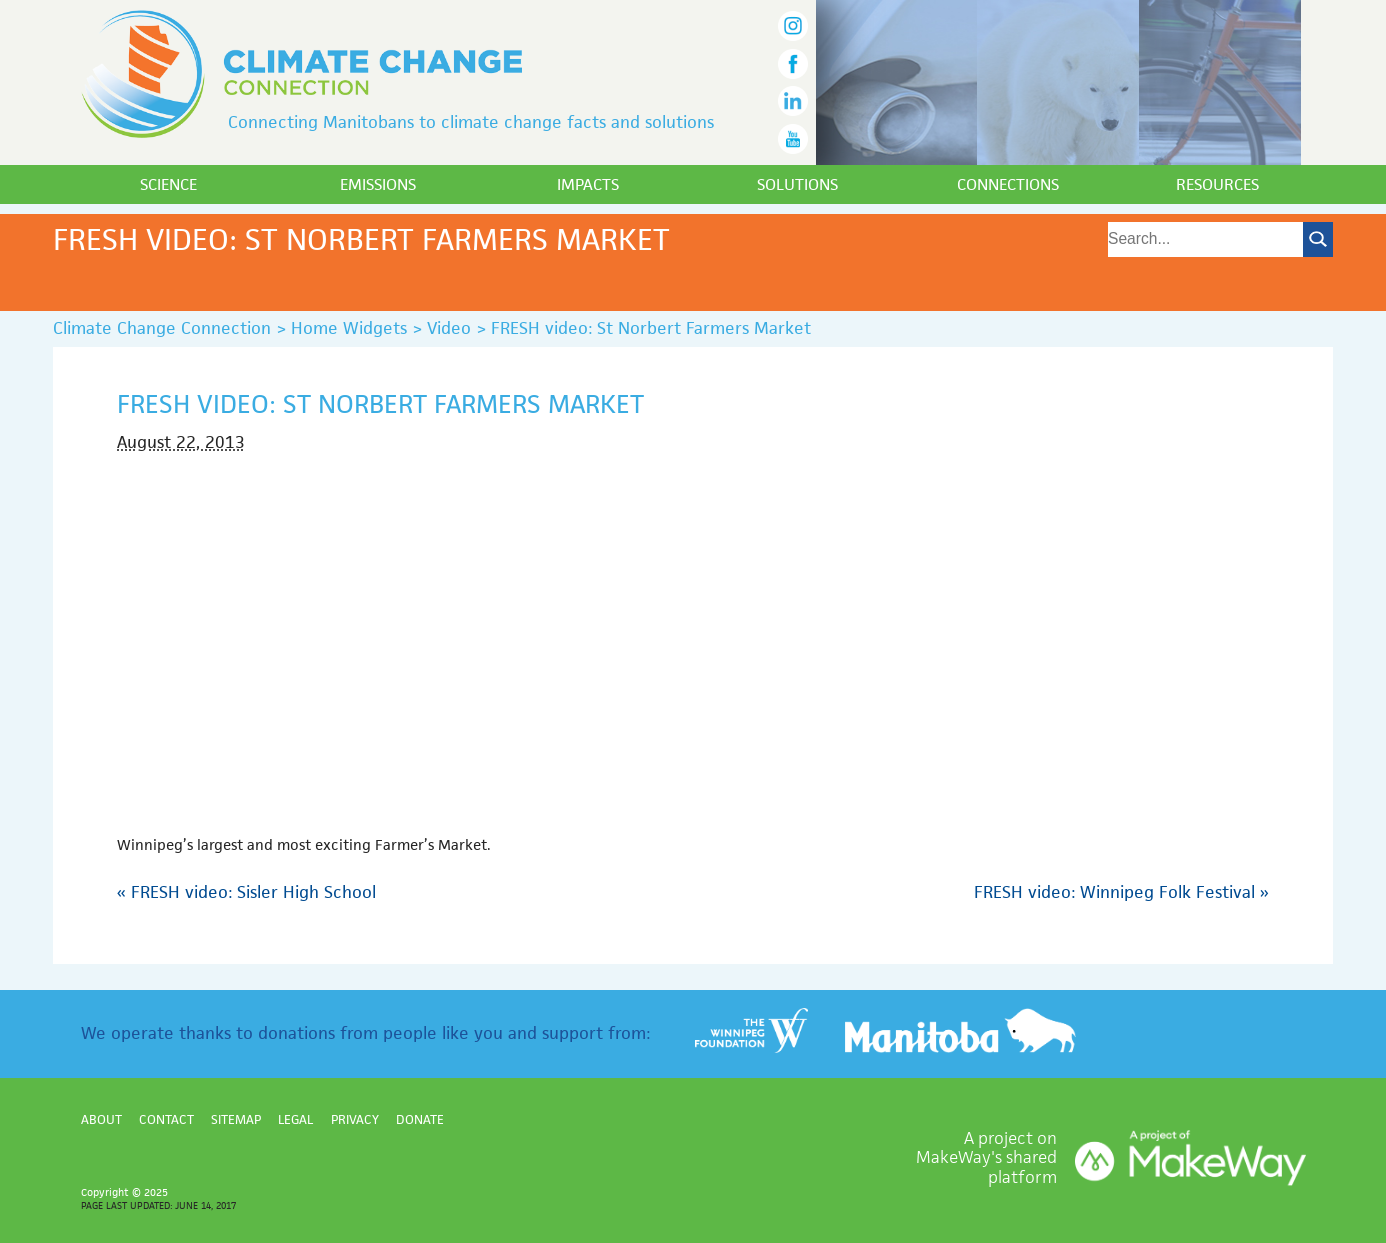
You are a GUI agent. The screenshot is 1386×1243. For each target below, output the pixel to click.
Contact (166, 1119)
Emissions (378, 184)
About (101, 1119)
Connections (1008, 184)
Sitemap (236, 1119)
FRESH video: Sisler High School (246, 892)
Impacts (588, 184)
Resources (1217, 184)
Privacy (355, 1119)
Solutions (797, 184)
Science (168, 184)
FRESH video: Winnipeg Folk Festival (1121, 892)
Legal (295, 1119)
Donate (420, 1119)
